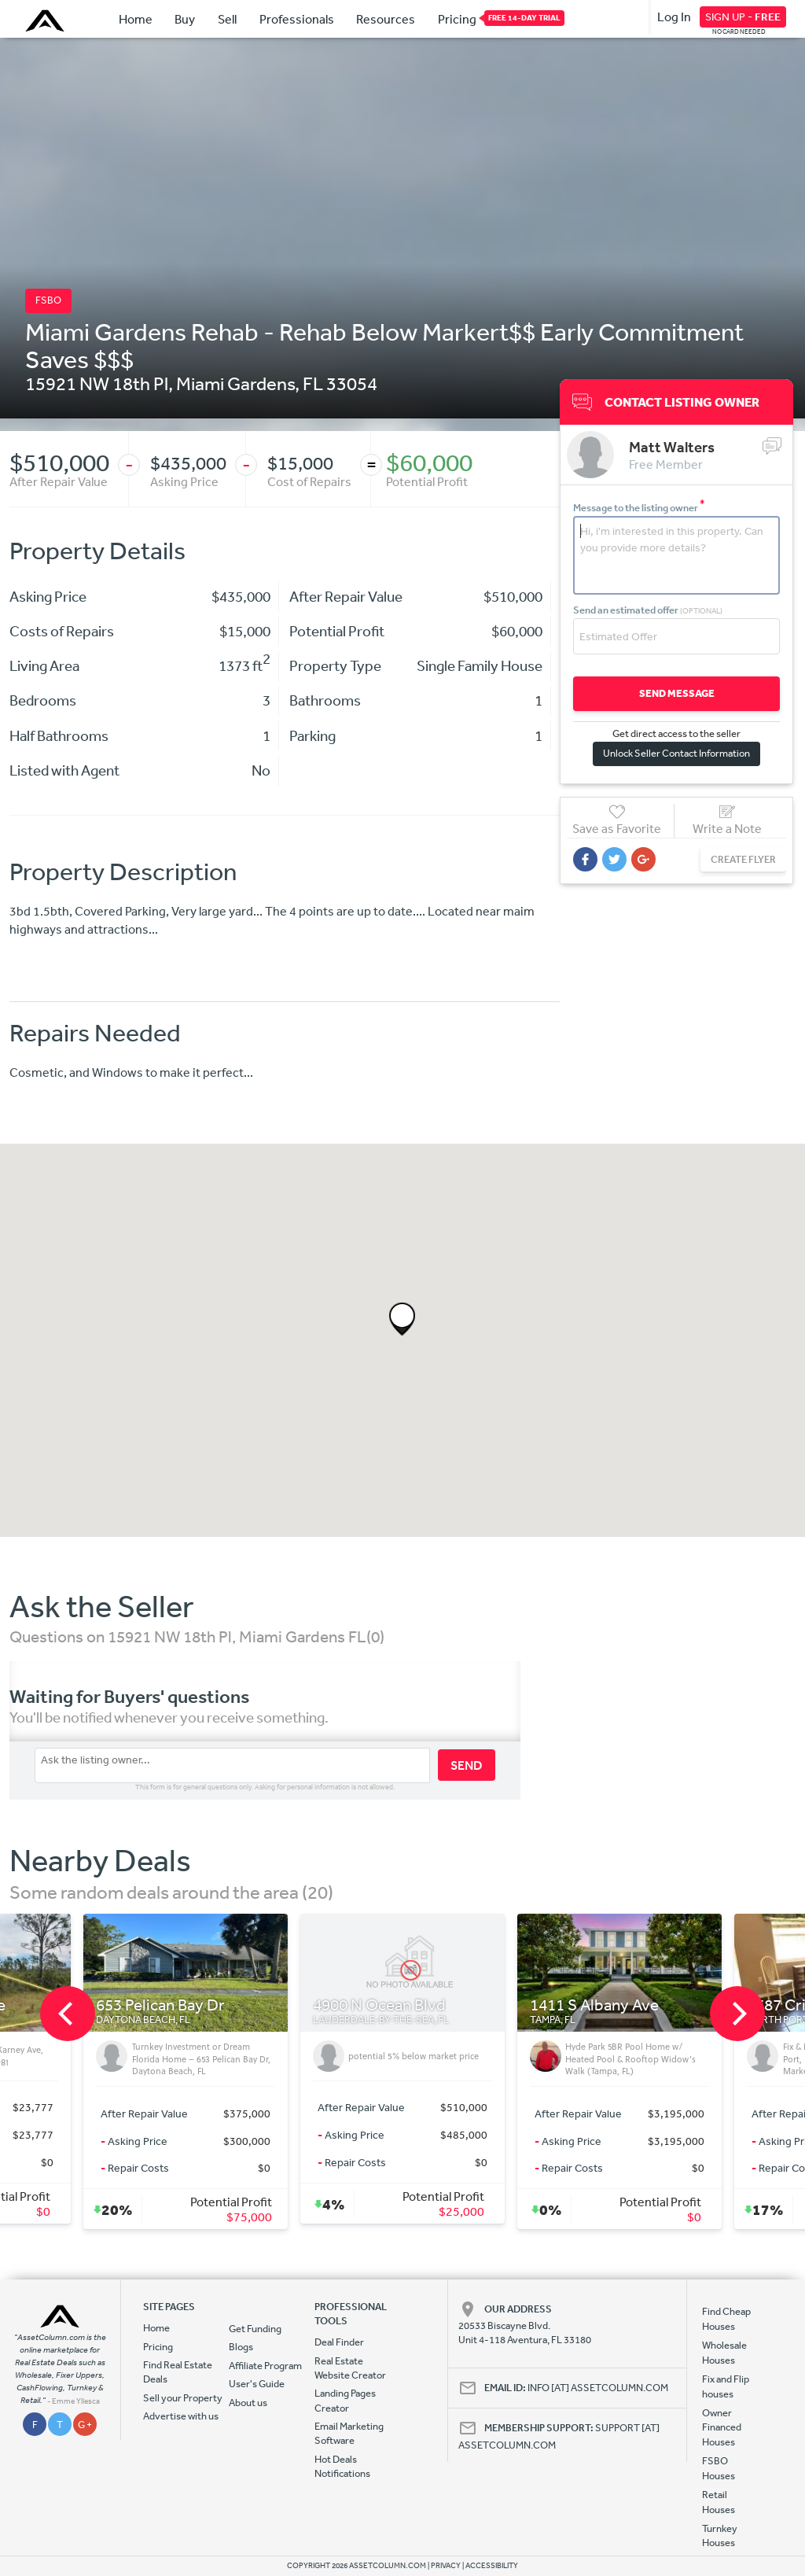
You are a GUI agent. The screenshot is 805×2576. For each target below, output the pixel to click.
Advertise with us (181, 2416)
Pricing (457, 18)
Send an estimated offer (647, 610)
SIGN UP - (743, 16)
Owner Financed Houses (721, 2427)
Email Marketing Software (349, 2433)
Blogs (241, 2346)
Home (136, 19)
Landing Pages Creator (345, 2400)
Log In (674, 16)
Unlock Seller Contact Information (676, 753)
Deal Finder (339, 2342)
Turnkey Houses (719, 2535)
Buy (185, 19)
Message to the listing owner (639, 507)
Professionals (296, 19)
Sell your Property (182, 2398)
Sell (227, 19)
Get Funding (255, 2328)
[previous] (67, 2013)
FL (313, 383)
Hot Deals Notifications (342, 2466)
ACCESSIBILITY (491, 2565)
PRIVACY (446, 2565)
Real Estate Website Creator (350, 2368)
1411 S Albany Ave (594, 2005)
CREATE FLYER (743, 859)
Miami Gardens (235, 383)
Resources (385, 19)
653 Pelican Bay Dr (160, 2005)
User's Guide (257, 2383)
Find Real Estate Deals (177, 2372)
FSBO (48, 300)
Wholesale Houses (724, 2352)
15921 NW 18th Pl (96, 383)
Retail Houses (718, 2501)
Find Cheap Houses (726, 2318)
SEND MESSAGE (677, 693)
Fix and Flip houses (725, 2386)
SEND (466, 1765)
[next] (737, 2013)
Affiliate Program (265, 2365)
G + (85, 2424)
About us (248, 2402)
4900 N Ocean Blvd (379, 2005)
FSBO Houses (718, 2468)
